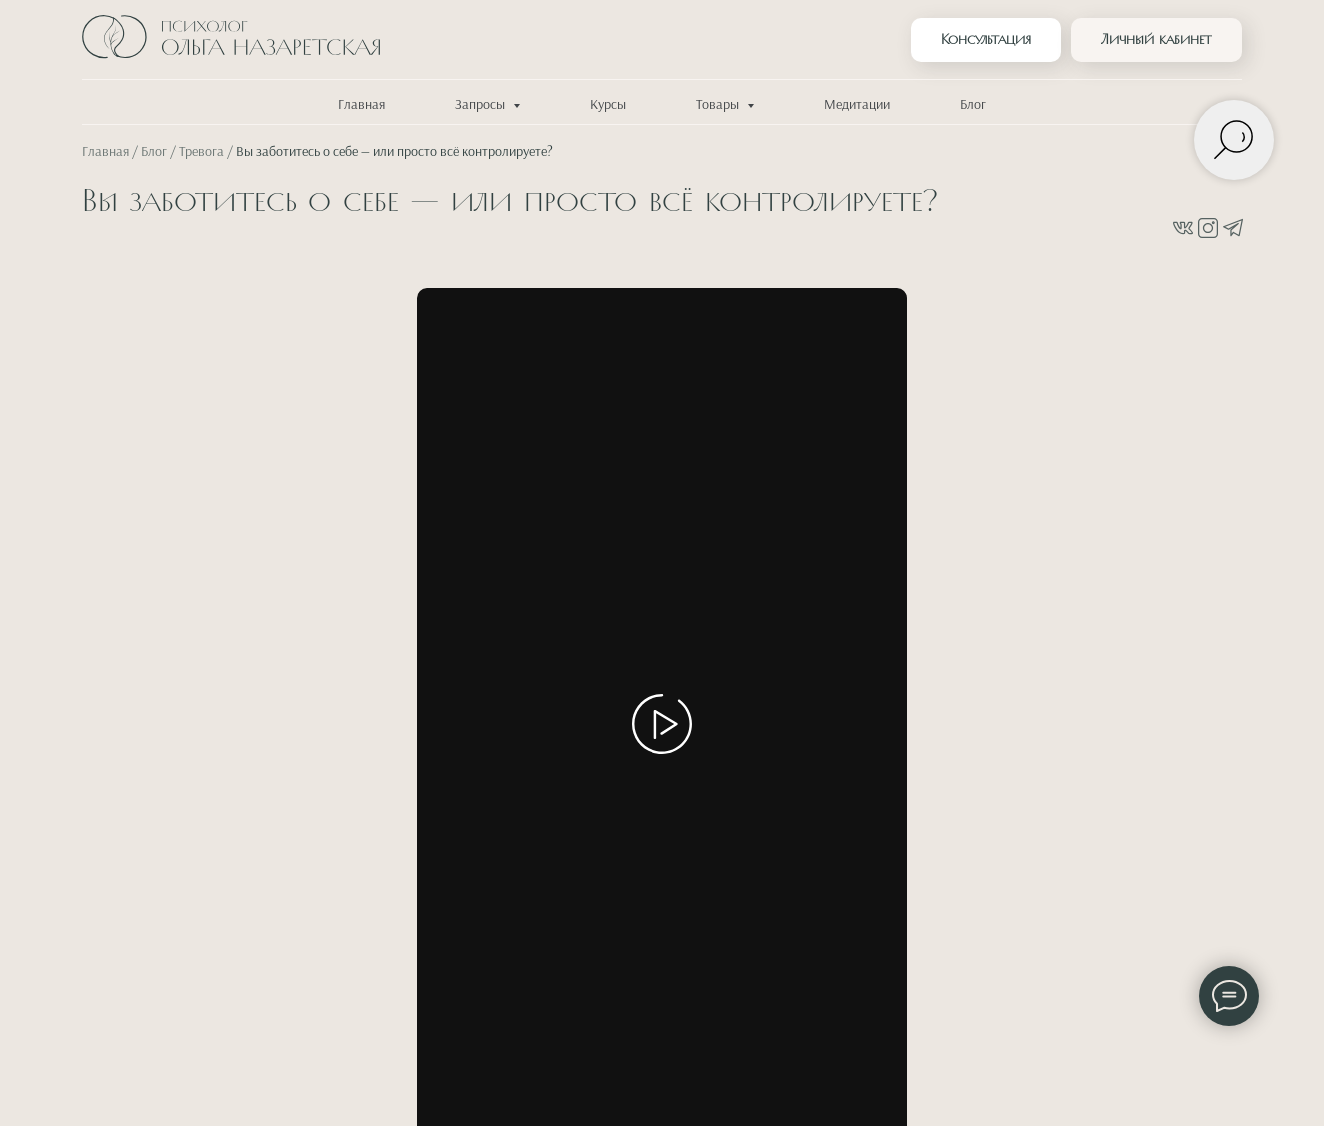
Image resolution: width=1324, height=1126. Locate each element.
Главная (361, 105)
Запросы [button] (481, 105)
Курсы (608, 105)
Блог (973, 105)
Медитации (857, 105)
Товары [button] (719, 105)
